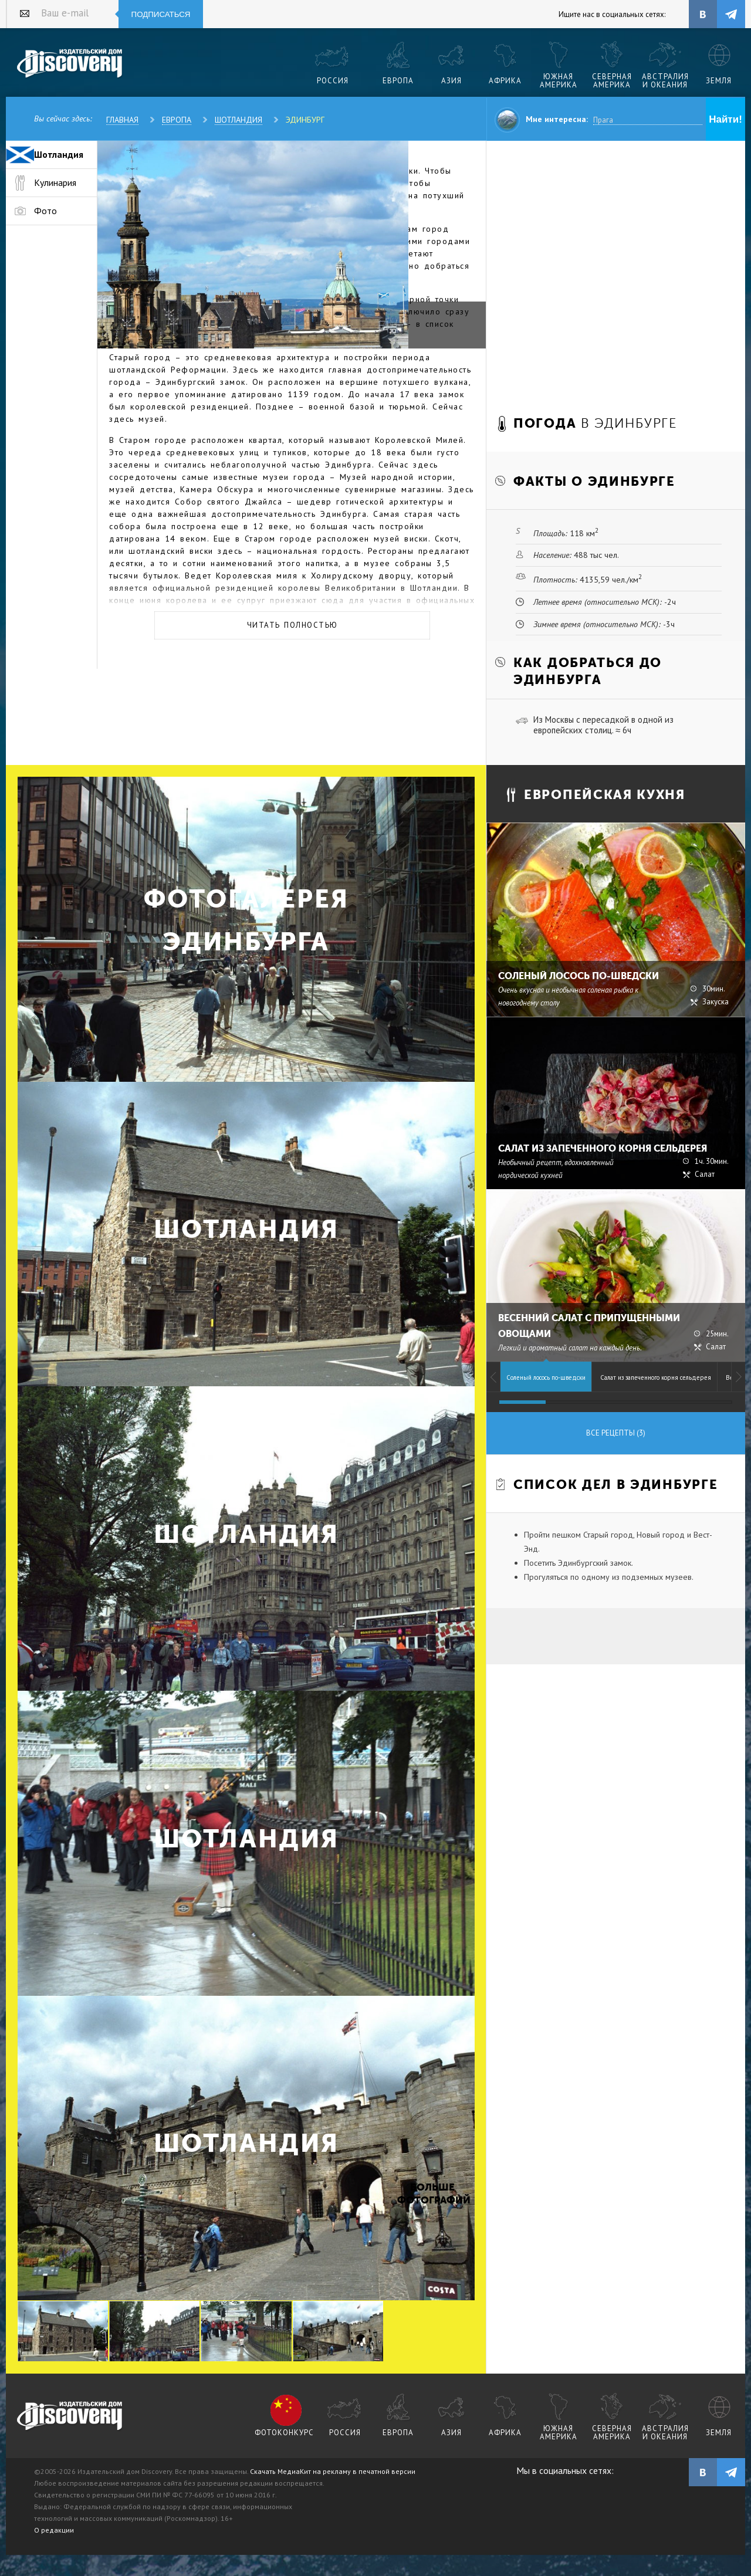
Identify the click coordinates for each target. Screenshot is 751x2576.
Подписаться (161, 14)
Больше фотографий (432, 2193)
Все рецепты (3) (615, 1433)
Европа (176, 119)
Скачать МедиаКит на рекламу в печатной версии (332, 2471)
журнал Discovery (70, 2416)
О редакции (54, 2530)
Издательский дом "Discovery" (70, 64)
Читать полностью (292, 625)
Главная (122, 119)
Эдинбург (305, 119)
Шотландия (238, 119)
